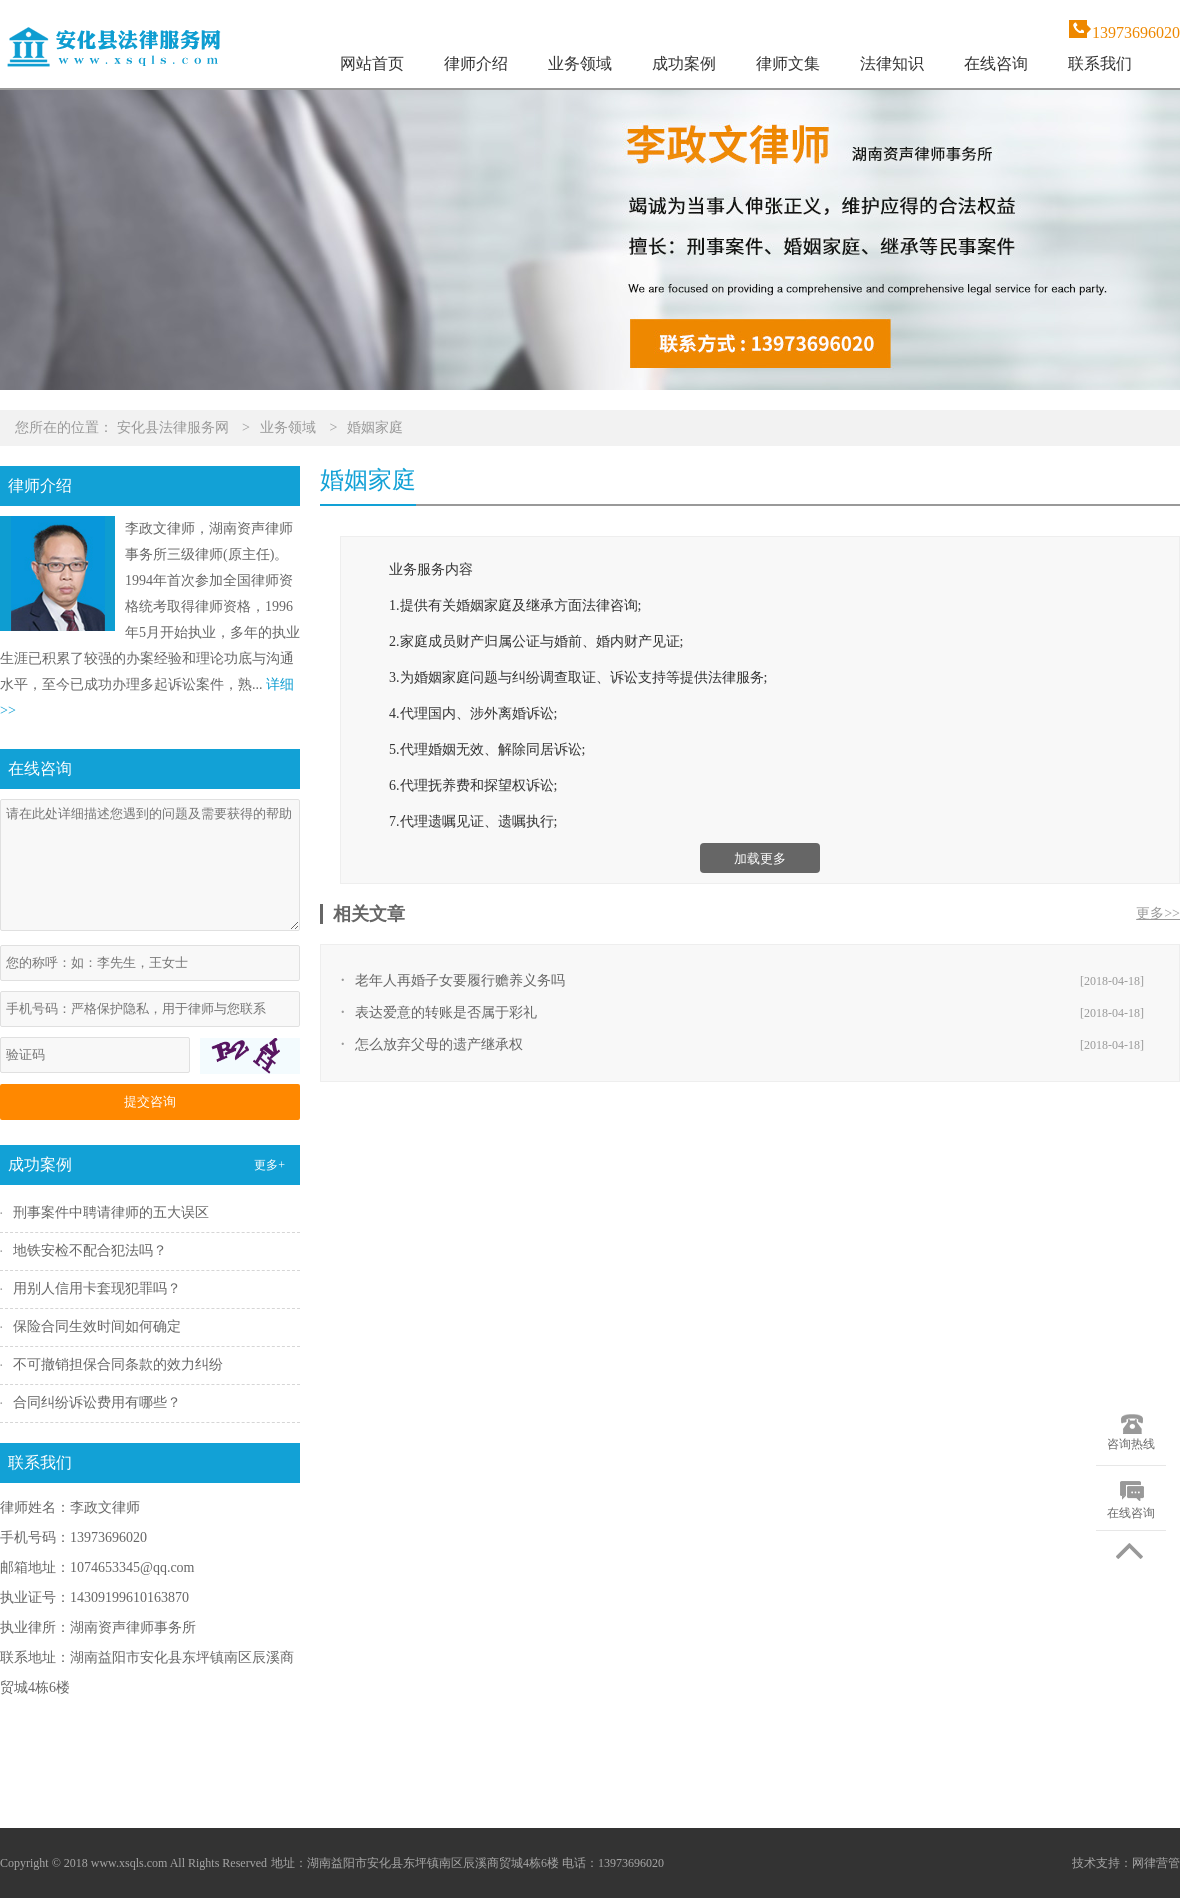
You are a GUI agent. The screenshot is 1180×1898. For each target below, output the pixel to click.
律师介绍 (476, 63)
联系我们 (1100, 63)
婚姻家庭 (375, 427)
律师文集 (788, 63)
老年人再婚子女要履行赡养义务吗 (460, 980)
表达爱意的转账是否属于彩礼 (446, 1012)
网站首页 (372, 63)
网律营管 (1156, 1863)
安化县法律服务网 (173, 427)
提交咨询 (150, 1101)
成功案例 (684, 63)
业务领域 (580, 63)
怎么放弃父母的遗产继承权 (439, 1044)
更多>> (1158, 913)
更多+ (269, 1165)
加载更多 (760, 858)
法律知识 (892, 63)
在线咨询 (996, 63)
